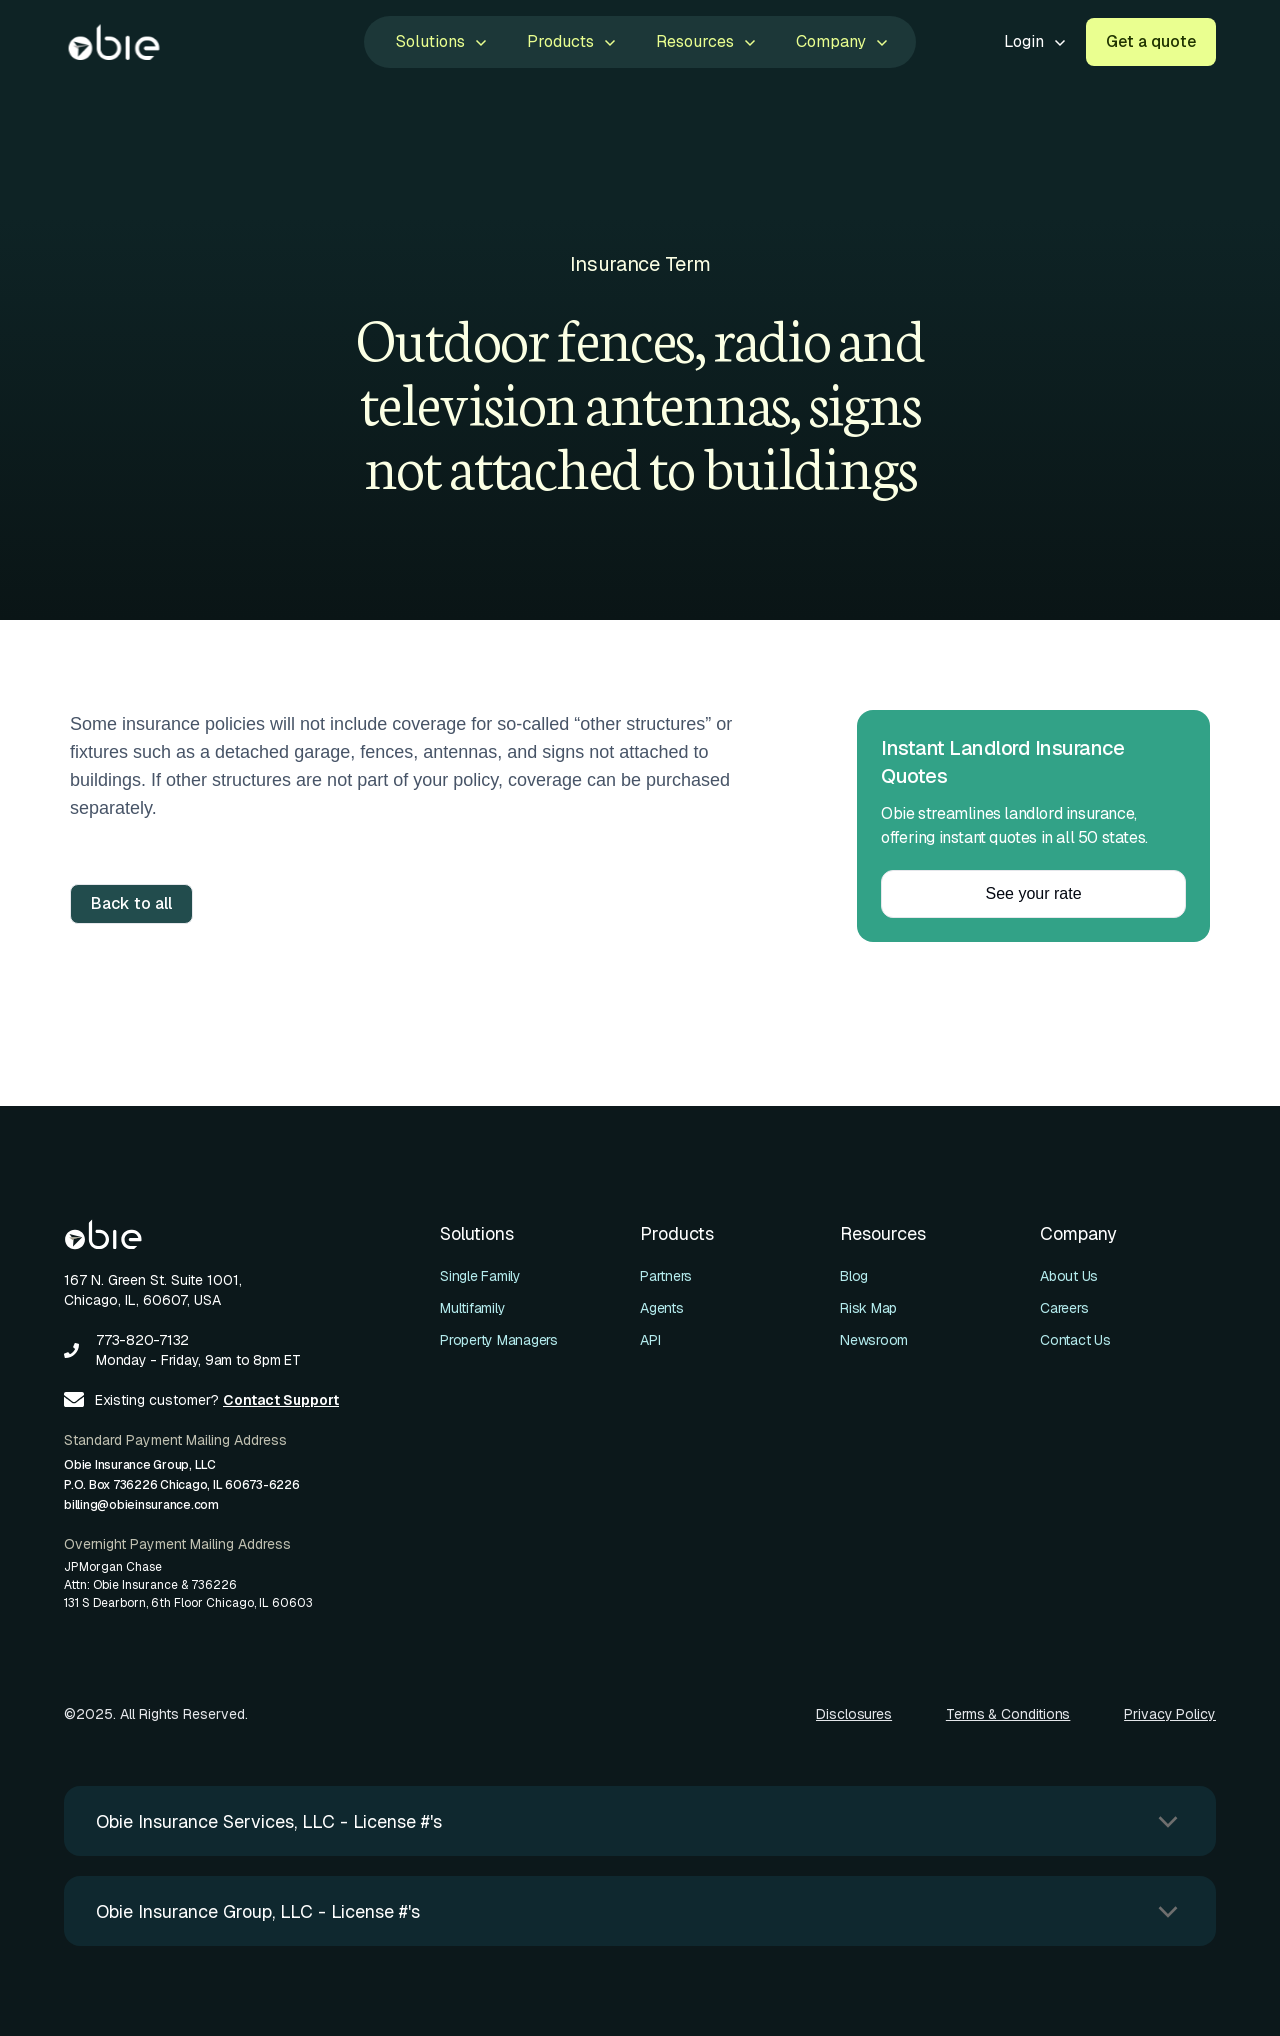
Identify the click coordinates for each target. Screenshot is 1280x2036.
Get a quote (1151, 41)
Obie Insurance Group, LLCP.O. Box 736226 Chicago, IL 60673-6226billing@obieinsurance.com (182, 1485)
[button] (439, 42)
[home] (114, 42)
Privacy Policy (1170, 1714)
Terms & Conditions (1008, 1714)
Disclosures (854, 1714)
